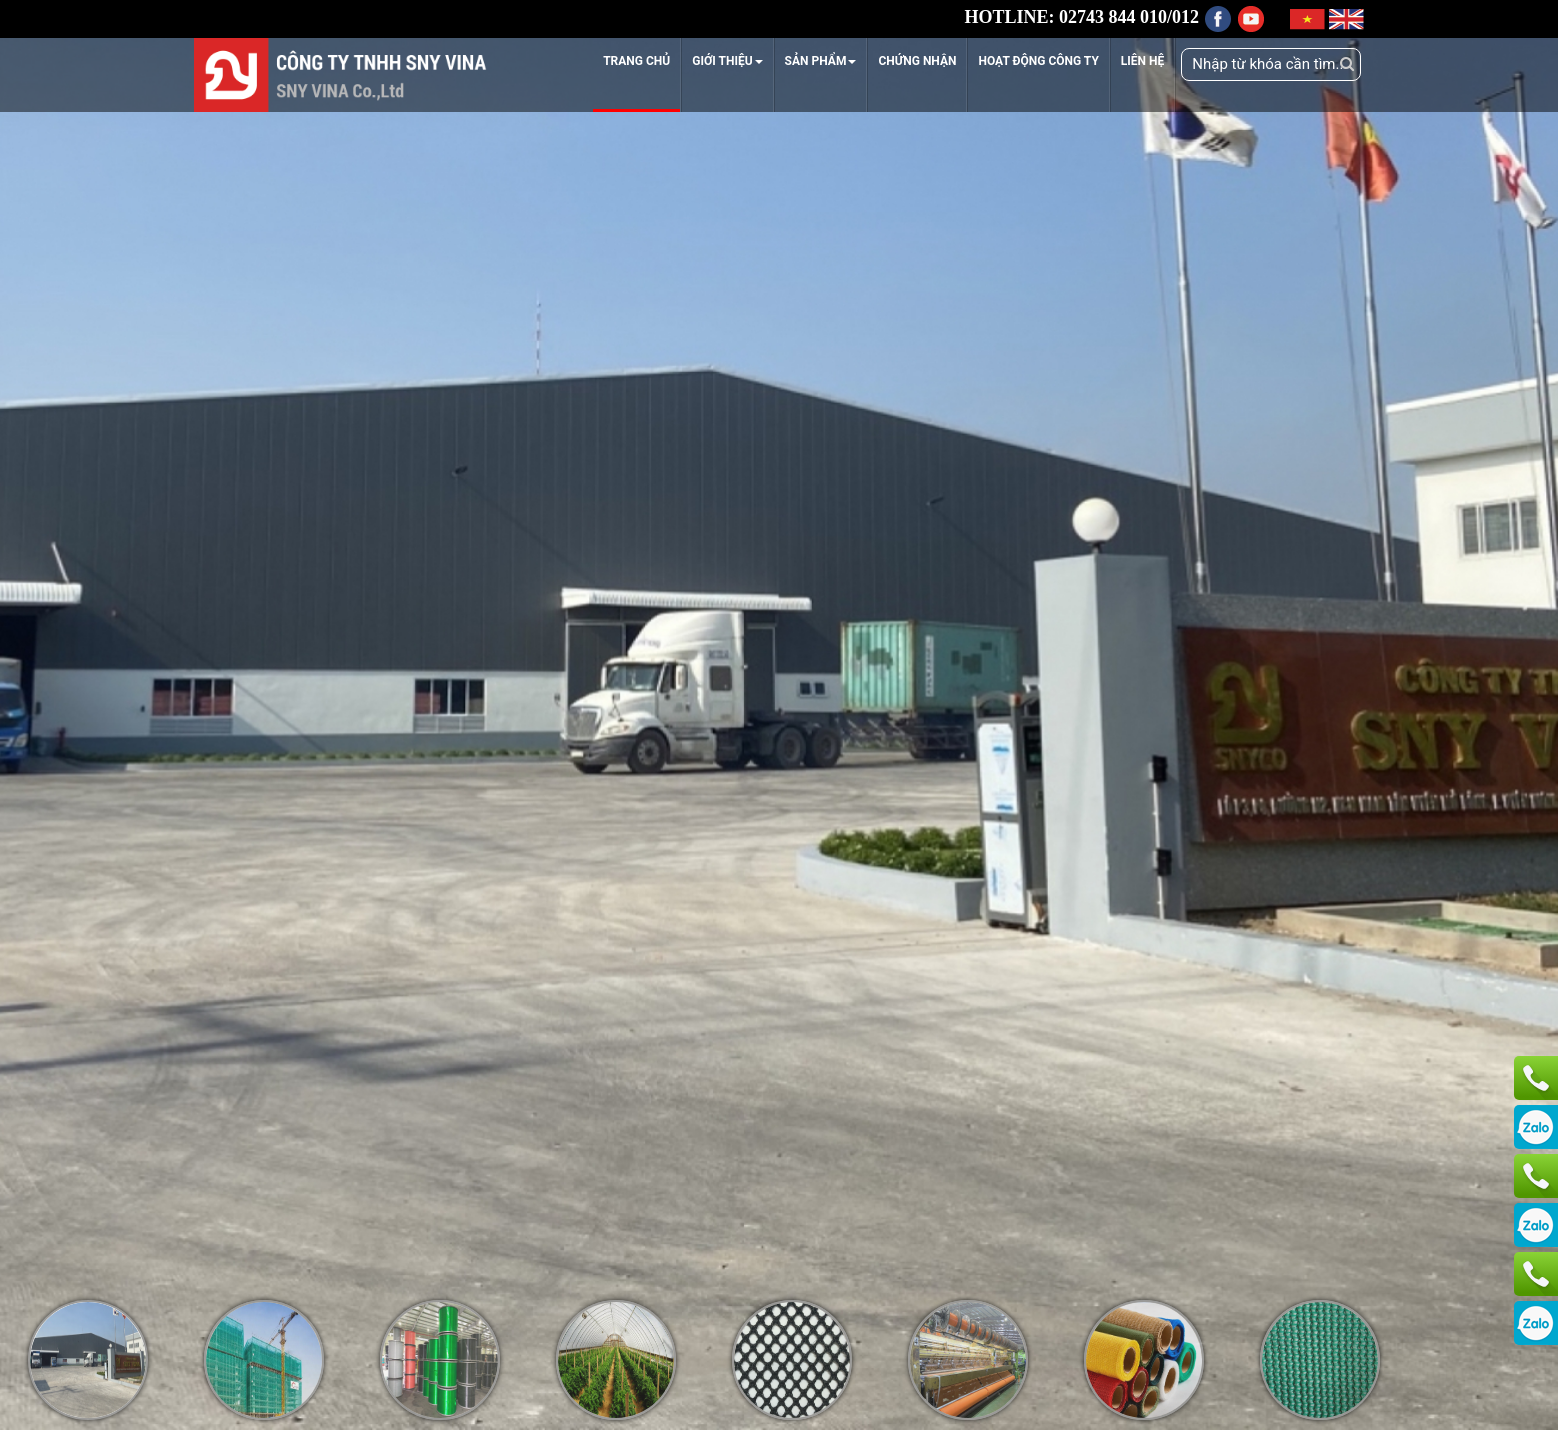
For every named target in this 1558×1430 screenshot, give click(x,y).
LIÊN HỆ (1142, 61)
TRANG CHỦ (636, 61)
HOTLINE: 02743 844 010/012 (1081, 17)
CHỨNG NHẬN (917, 61)
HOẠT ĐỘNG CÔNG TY (1038, 61)
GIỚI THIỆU (727, 61)
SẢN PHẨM (821, 61)
